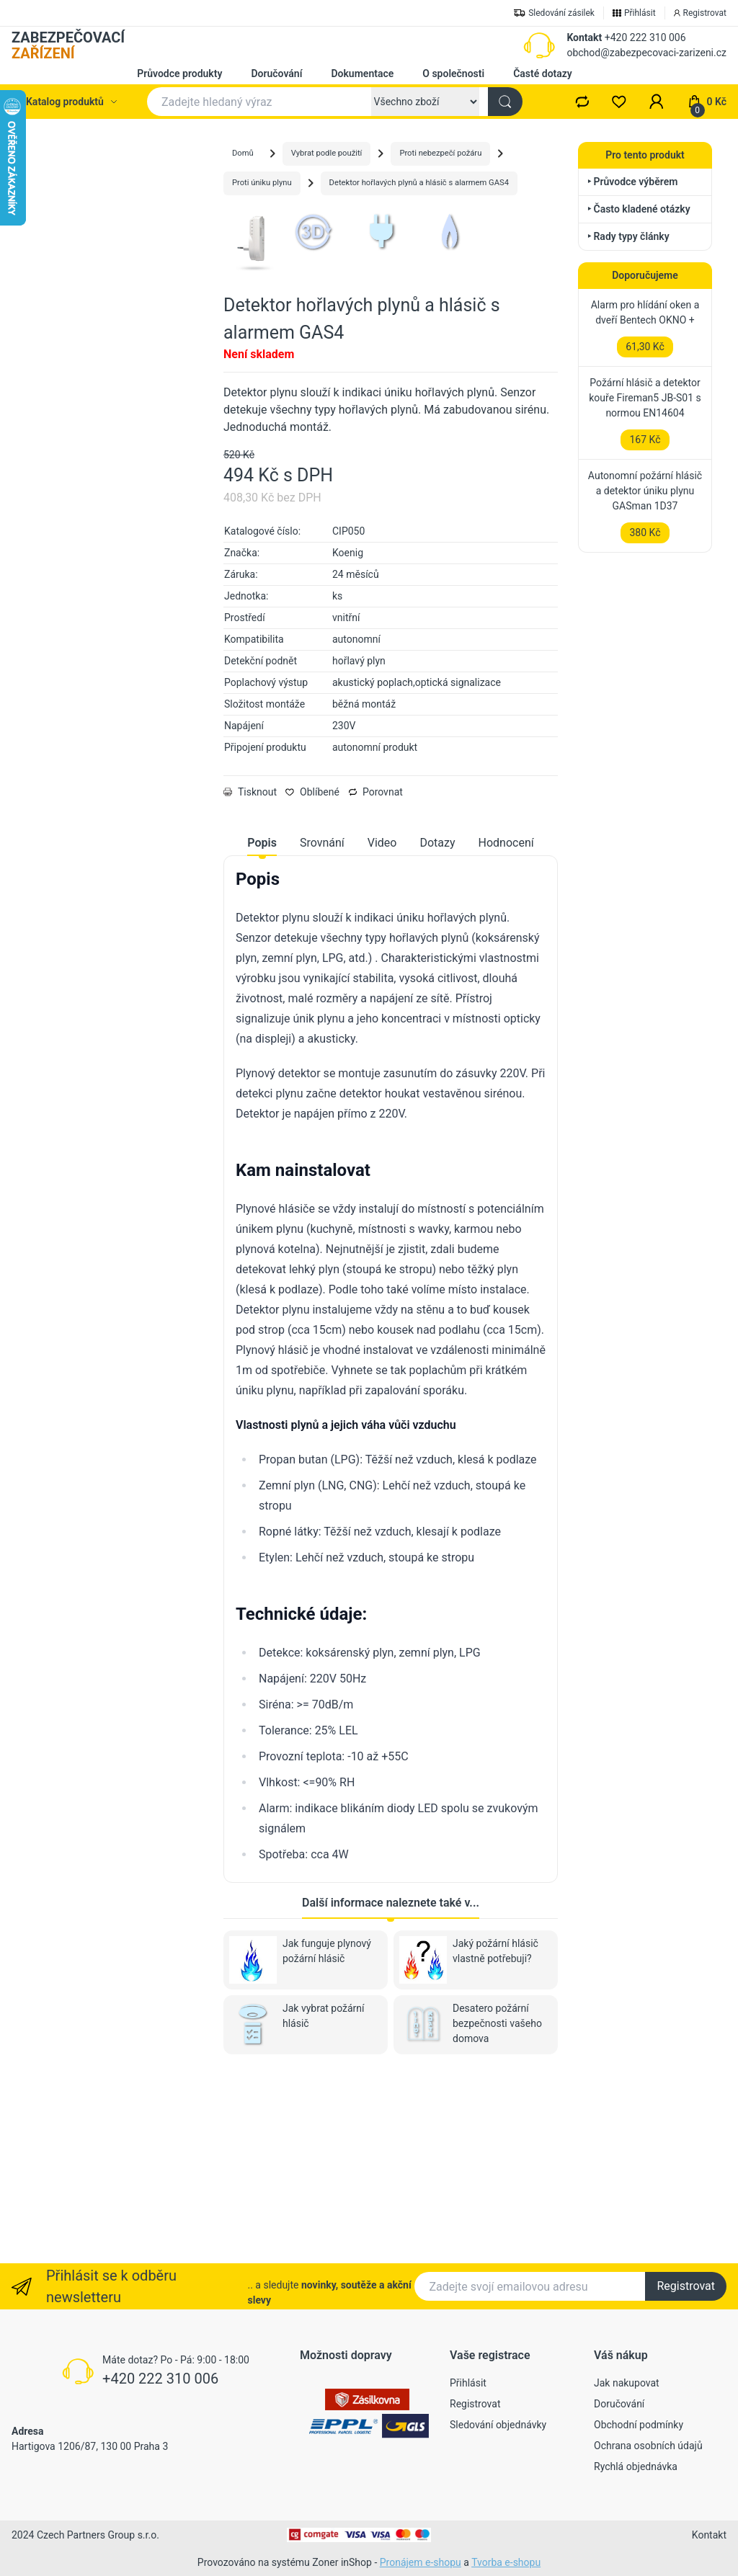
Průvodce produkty (179, 73)
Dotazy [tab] (437, 1023)
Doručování (276, 73)
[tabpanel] (391, 1546)
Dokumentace (362, 73)
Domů (243, 153)
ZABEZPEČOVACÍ (68, 45)
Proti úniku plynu (262, 182)
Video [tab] (382, 1023)
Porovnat (375, 972)
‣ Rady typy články (628, 236)
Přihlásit (468, 2383)
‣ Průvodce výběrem (632, 181)
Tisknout (250, 972)
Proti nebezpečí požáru (440, 153)
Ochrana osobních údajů (648, 2445)
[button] (656, 102)
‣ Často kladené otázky (638, 209)
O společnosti (453, 73)
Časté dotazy (542, 73)
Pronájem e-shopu (420, 2562)
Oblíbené (312, 972)
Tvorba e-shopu (506, 2562)
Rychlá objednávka (635, 2466)
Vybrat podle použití (327, 153)
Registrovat (686, 2286)
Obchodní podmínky (638, 2424)
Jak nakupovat (626, 2383)
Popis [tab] (262, 1023)
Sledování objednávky (498, 2424)
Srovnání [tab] (322, 1023)
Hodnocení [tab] (506, 1023)
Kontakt (584, 37)
